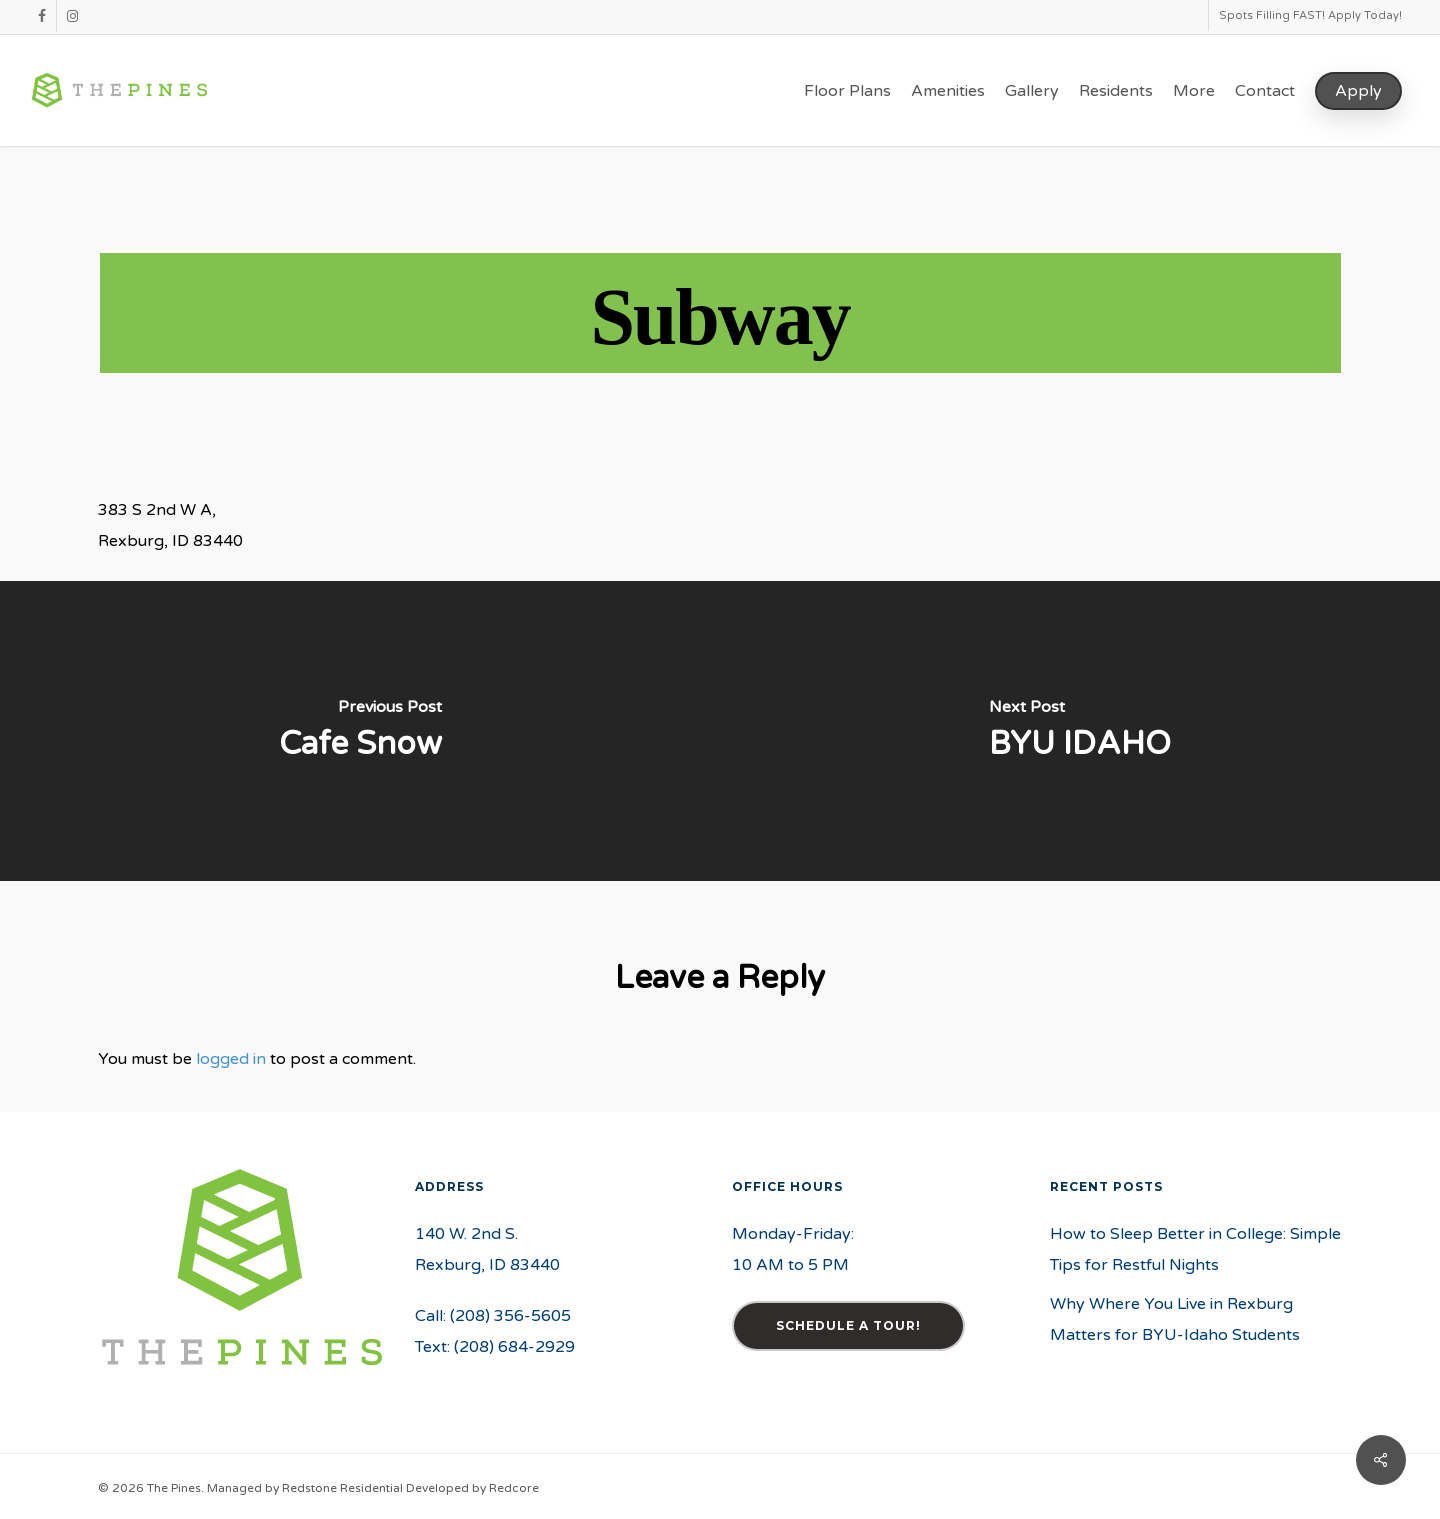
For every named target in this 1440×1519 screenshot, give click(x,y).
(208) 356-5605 (510, 1316)
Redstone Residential (342, 1488)
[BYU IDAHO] (1080, 731)
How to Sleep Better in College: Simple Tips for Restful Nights (1195, 1249)
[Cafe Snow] (360, 731)
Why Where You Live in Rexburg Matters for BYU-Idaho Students (1175, 1319)
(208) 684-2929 (514, 1347)
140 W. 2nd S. (466, 1234)
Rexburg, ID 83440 (487, 1265)
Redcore (514, 1488)
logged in (231, 1059)
